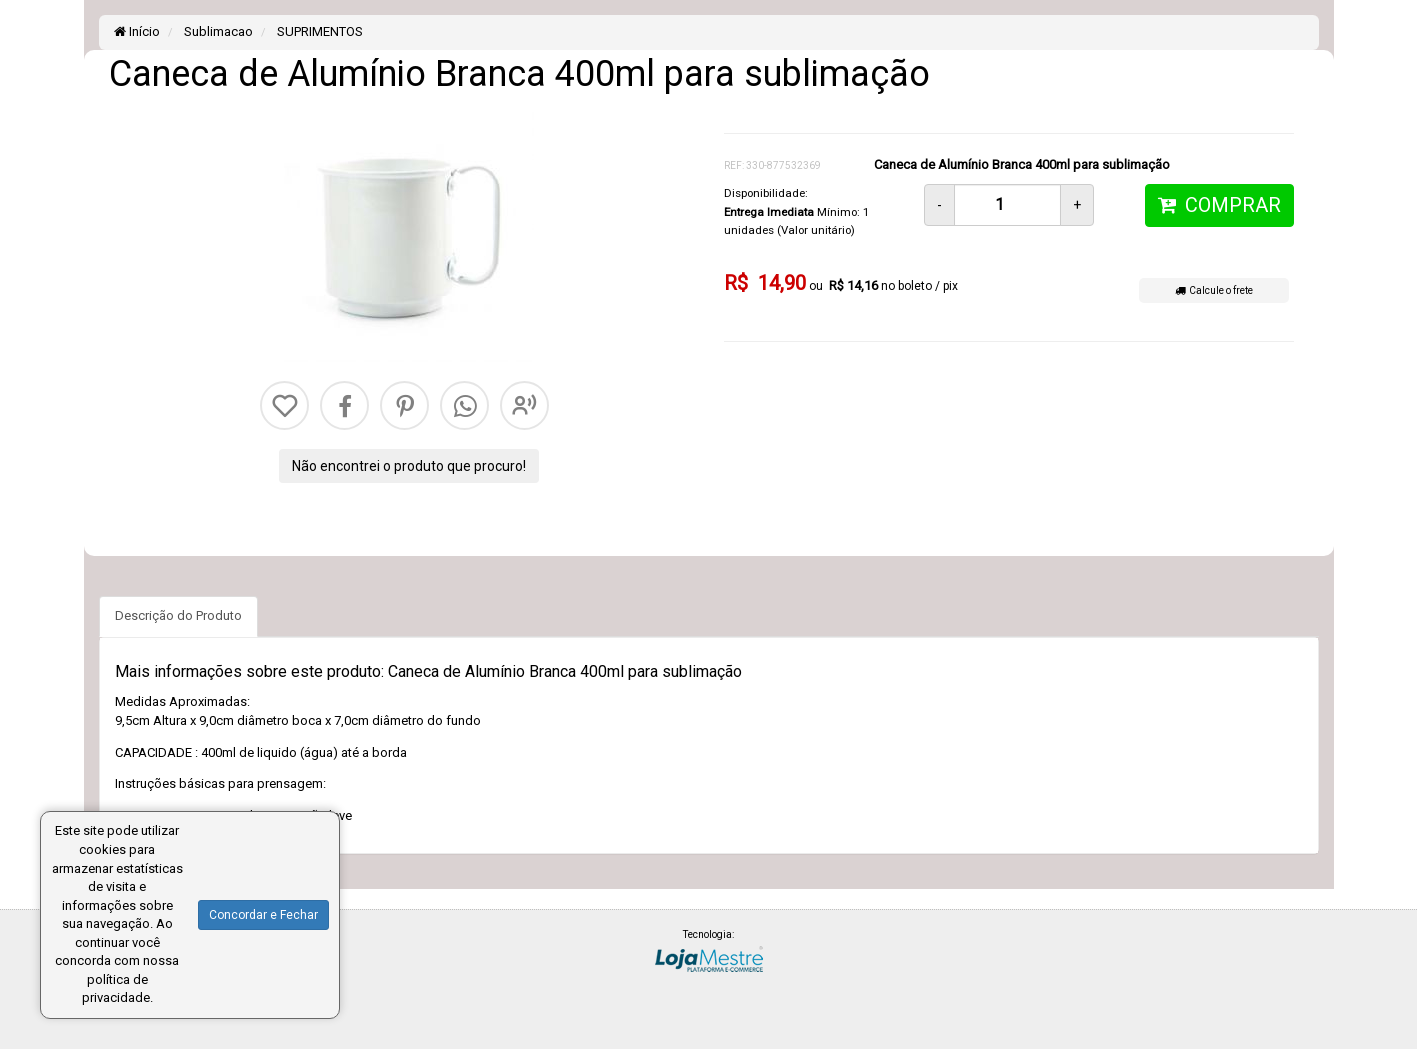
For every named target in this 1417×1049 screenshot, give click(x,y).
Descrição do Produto (178, 615)
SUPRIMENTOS (318, 31)
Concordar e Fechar (263, 915)
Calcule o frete (1214, 290)
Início (137, 31)
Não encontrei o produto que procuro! (409, 466)
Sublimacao (217, 31)
